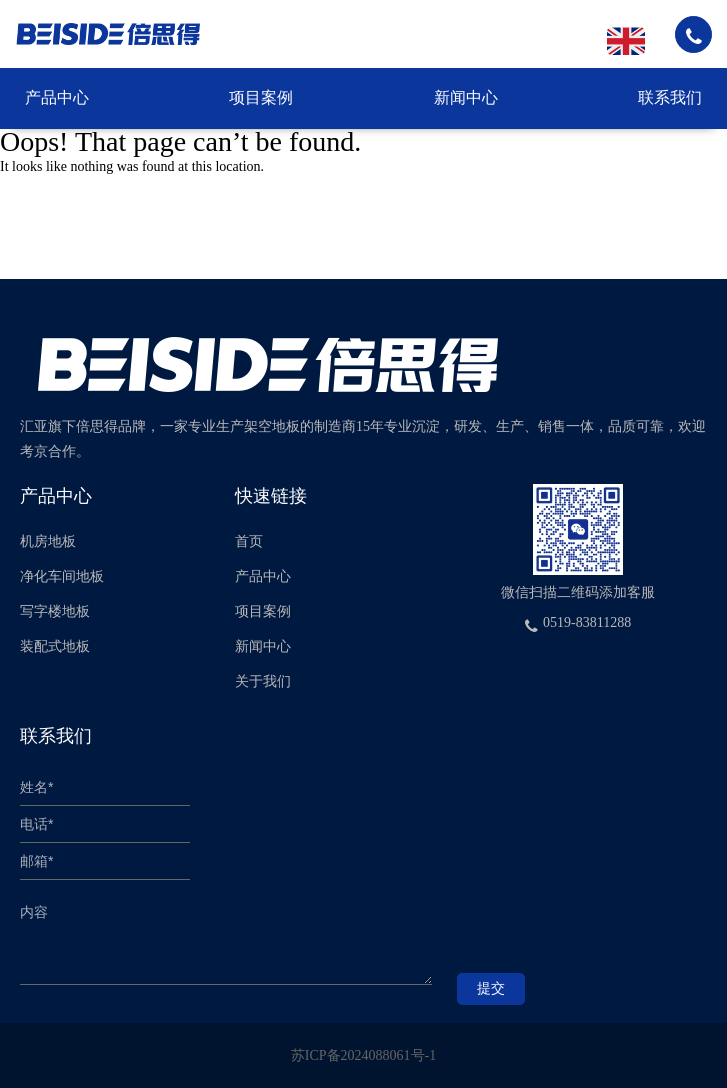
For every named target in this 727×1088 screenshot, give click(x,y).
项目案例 (261, 97)
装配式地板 (55, 646)
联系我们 (670, 97)
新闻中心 (466, 97)
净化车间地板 (62, 576)
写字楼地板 (55, 611)
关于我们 (263, 681)
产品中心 (57, 97)
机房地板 (48, 541)
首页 (249, 541)
